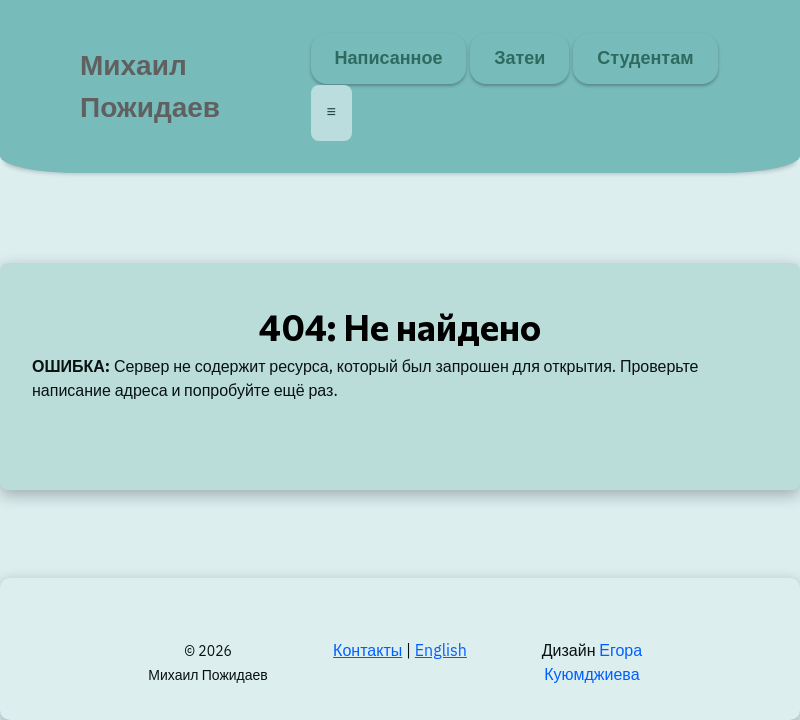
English (441, 651)
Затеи (519, 58)
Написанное (389, 58)
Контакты (367, 651)
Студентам (645, 58)
